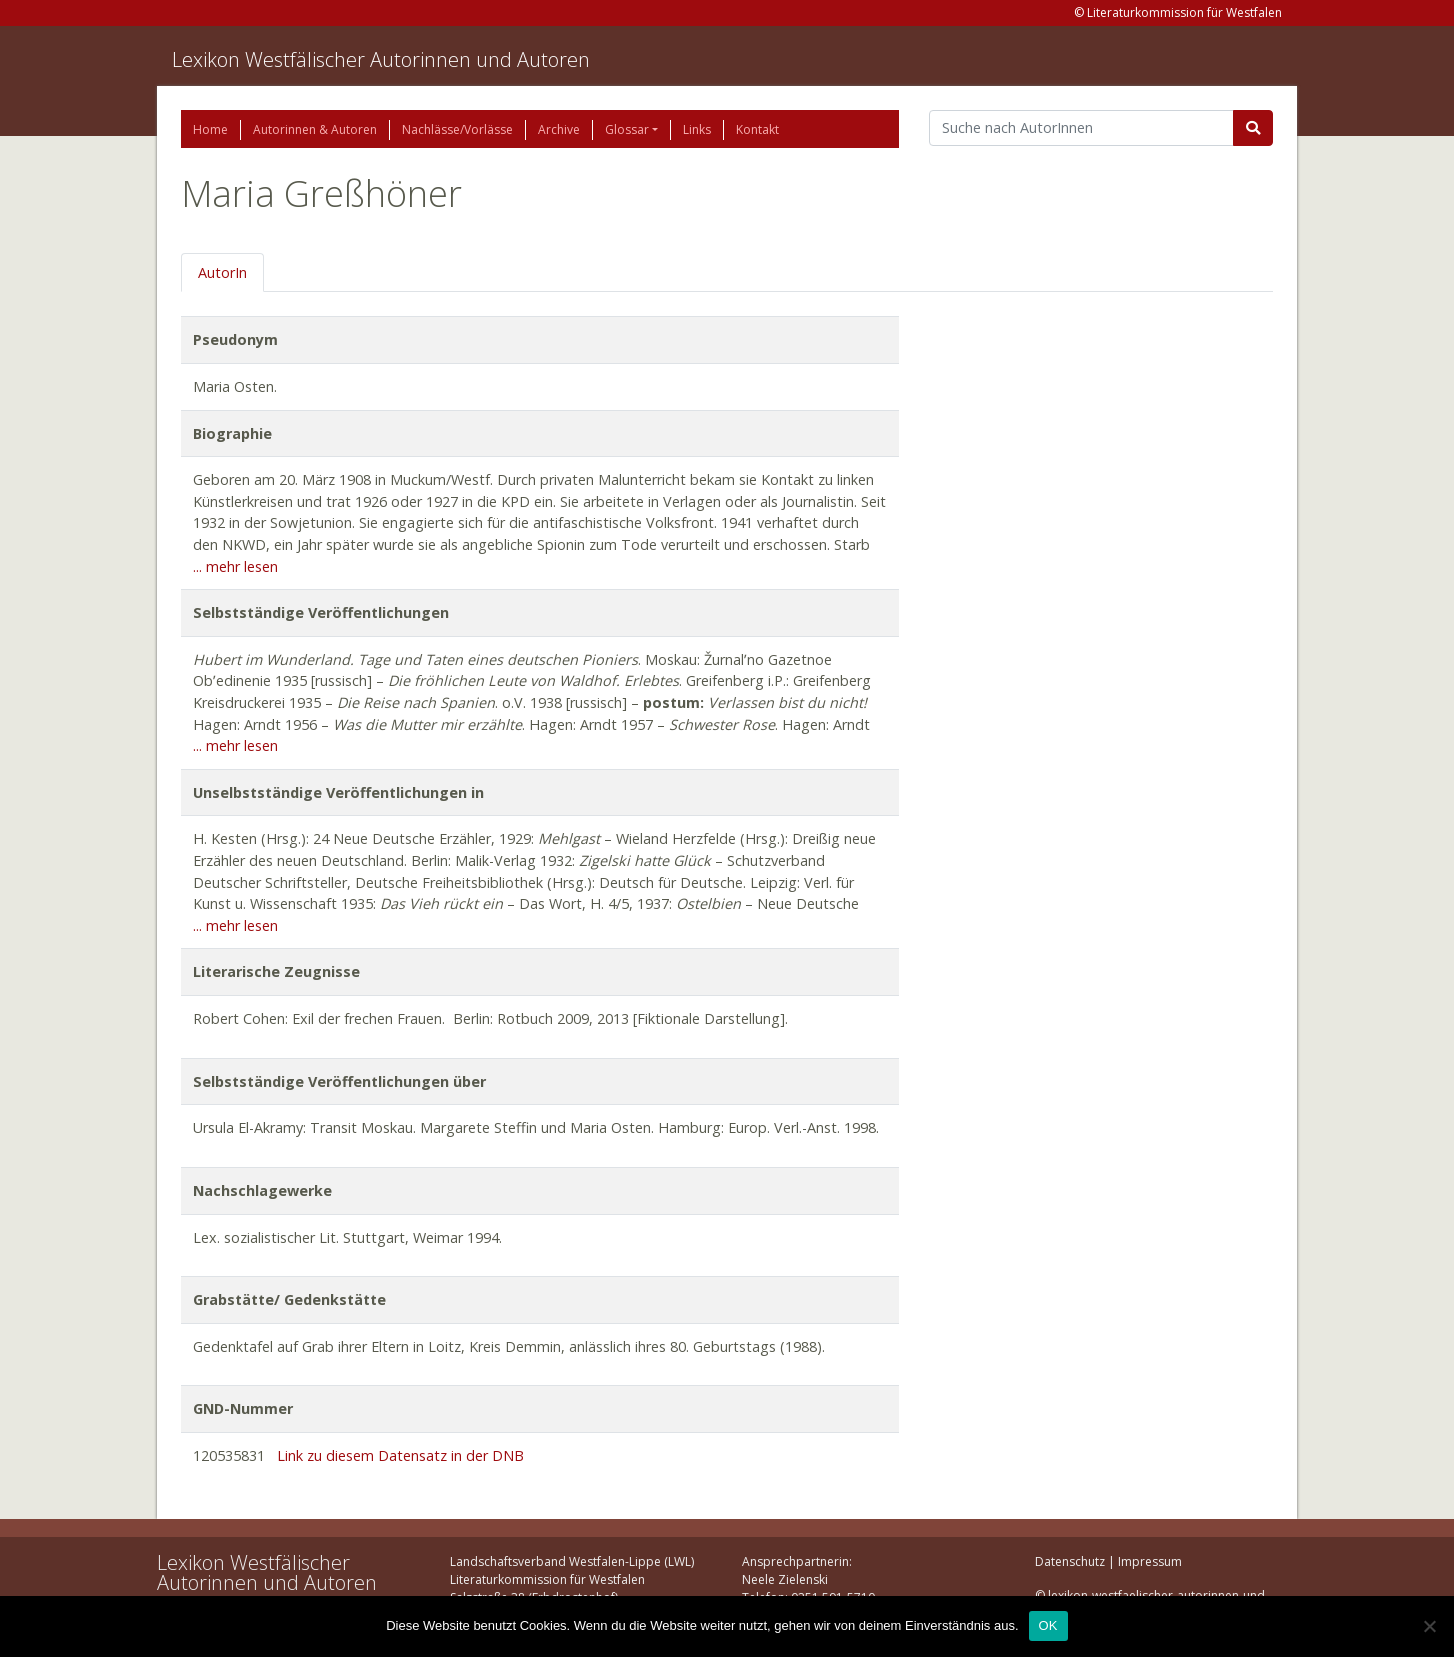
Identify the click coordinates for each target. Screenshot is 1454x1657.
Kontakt (757, 129)
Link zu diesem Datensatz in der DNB (400, 1455)
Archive (559, 129)
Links (697, 129)
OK (1048, 1625)
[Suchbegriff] (1081, 128)
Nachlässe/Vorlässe (457, 129)
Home (210, 129)
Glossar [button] (627, 129)
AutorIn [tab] (222, 272)
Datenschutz (1070, 1561)
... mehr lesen (235, 566)
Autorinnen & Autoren (315, 129)
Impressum (1150, 1561)
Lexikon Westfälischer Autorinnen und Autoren (381, 59)
